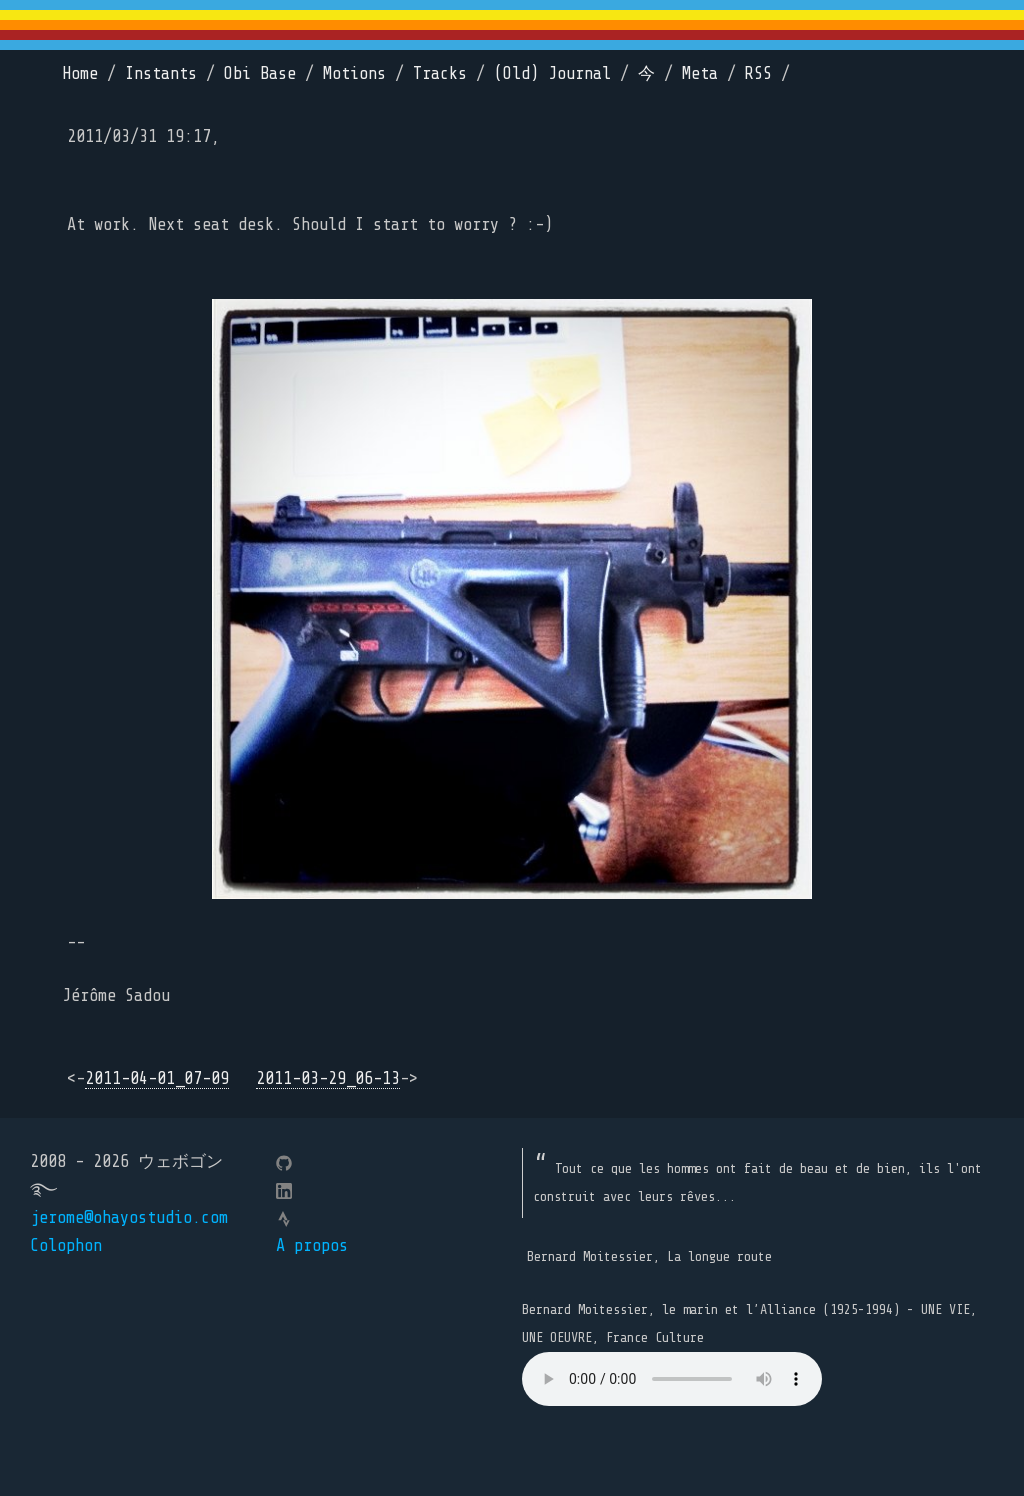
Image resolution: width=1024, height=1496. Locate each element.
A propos (312, 1245)
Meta (700, 73)
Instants (161, 73)
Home (80, 73)
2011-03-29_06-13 (328, 1078)
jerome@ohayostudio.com (129, 1217)
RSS (758, 73)
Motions (354, 73)
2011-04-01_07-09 (157, 1078)
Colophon (66, 1245)
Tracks (440, 73)
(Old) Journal (552, 73)
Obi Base (260, 73)
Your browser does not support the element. (672, 1379)
